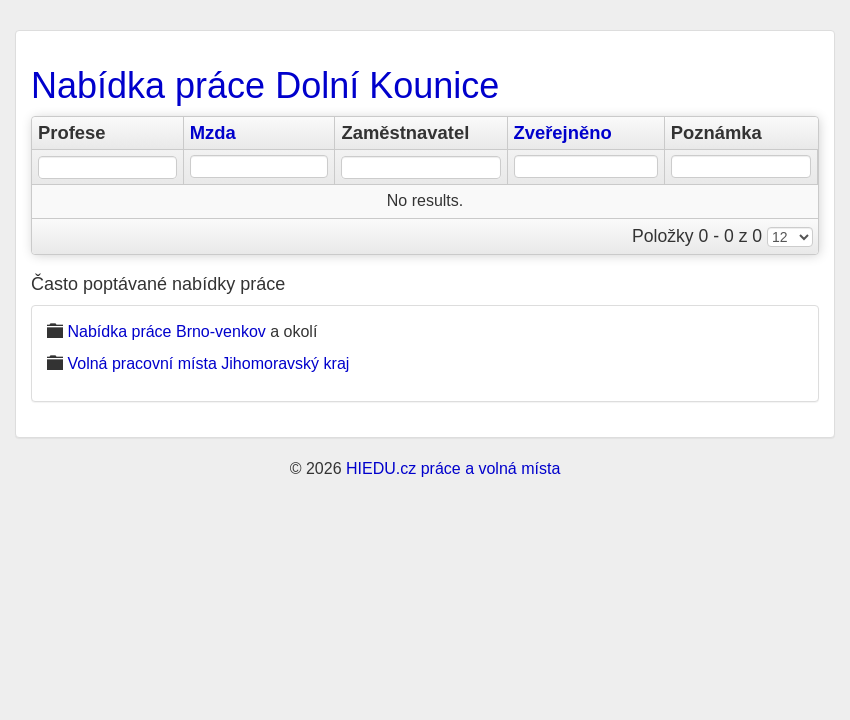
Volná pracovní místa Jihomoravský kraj (208, 363)
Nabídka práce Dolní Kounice (265, 85)
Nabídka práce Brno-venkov (166, 331)
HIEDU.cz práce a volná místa (453, 468)
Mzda (213, 132)
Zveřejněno (563, 132)
